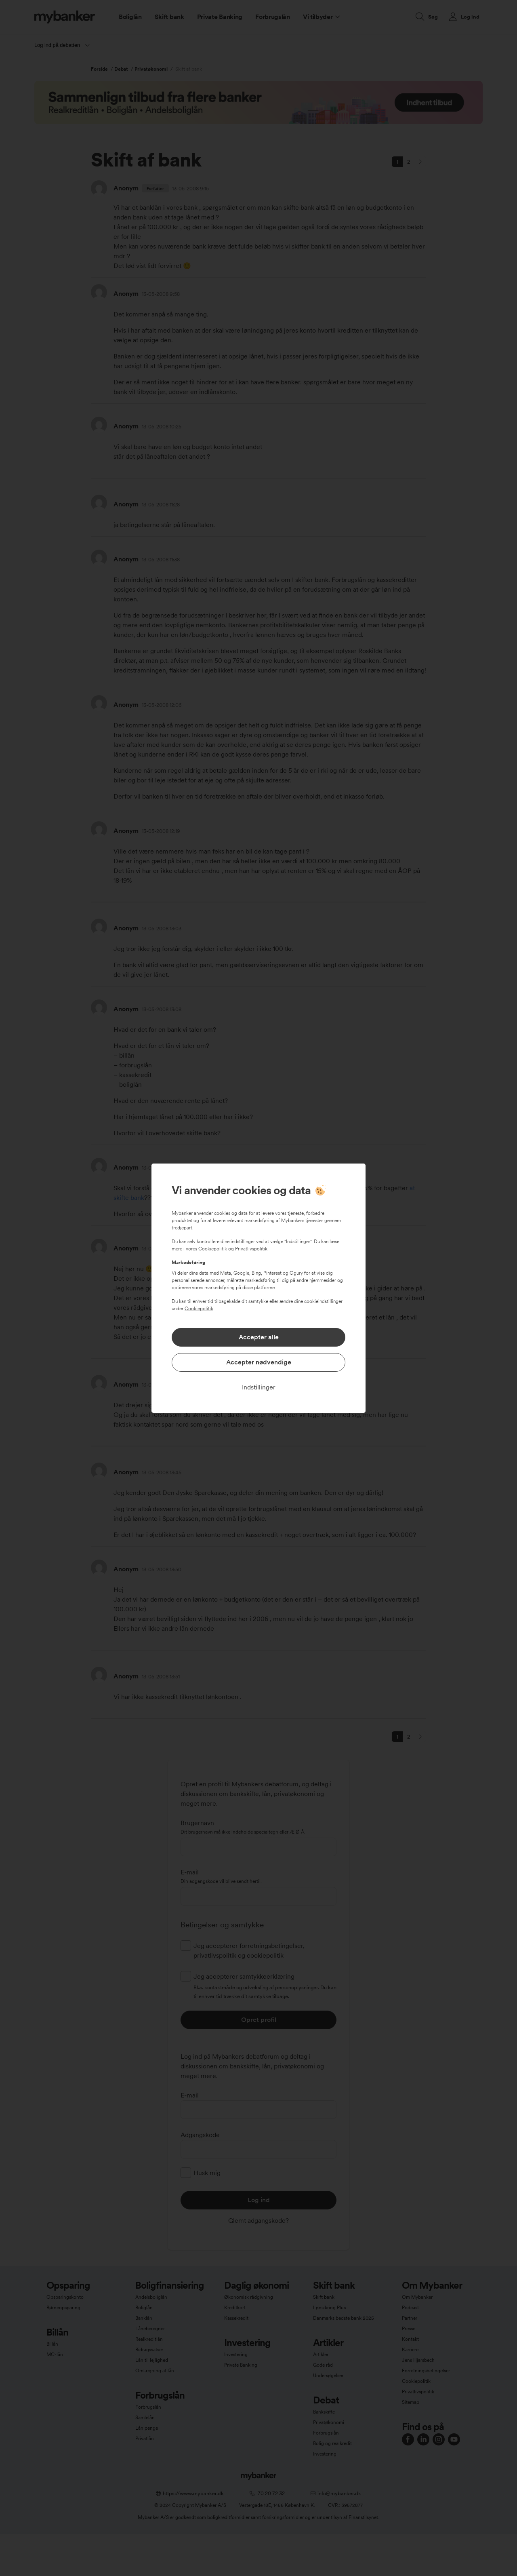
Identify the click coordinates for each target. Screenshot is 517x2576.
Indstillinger (258, 1387)
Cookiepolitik (212, 1249)
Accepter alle (259, 1337)
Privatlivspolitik (251, 1249)
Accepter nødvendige (258, 1362)
